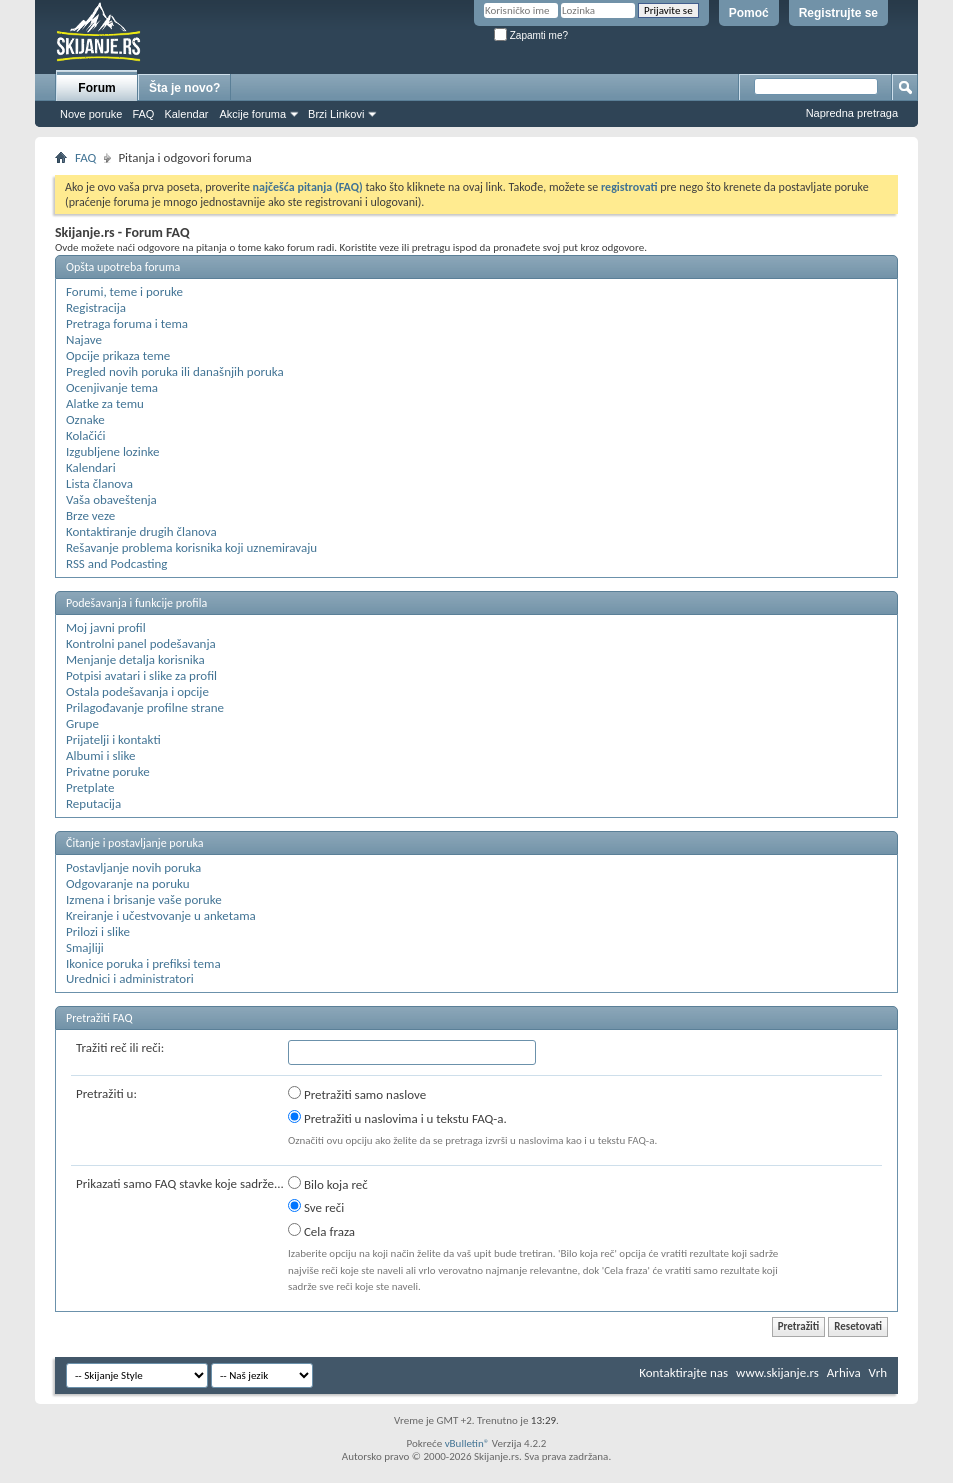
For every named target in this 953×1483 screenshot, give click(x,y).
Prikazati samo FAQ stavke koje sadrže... (180, 1183)
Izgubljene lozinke (112, 451)
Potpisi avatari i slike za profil (141, 675)
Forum (96, 88)
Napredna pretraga (852, 113)
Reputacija (93, 803)
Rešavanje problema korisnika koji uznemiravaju (191, 547)
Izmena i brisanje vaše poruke (144, 899)
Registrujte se (838, 13)
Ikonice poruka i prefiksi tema (143, 963)
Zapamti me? (531, 35)
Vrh (878, 1372)
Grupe (82, 723)
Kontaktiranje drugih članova (141, 531)
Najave (84, 339)
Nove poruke (91, 114)
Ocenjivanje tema (112, 387)
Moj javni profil (106, 627)
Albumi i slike (100, 755)
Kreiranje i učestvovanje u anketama (161, 915)
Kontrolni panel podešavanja (141, 643)
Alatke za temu (105, 403)
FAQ (143, 114)
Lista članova (99, 483)
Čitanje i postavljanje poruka (134, 843)
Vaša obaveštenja (111, 499)
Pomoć (749, 13)
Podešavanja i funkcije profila (136, 603)
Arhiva (844, 1372)
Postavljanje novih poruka (133, 867)
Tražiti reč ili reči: (120, 1047)
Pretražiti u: (106, 1093)
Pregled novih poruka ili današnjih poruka (175, 371)
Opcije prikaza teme (118, 355)
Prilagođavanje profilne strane (145, 707)
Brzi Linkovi (336, 114)
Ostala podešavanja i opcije (137, 691)
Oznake (85, 419)
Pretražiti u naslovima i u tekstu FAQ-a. (397, 1118)
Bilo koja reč (328, 1184)
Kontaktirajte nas (683, 1372)
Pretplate (90, 787)
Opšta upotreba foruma (123, 267)
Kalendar (186, 114)
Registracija (96, 307)
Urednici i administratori (130, 978)
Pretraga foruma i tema (127, 323)
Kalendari (91, 467)
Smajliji (85, 947)
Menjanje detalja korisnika (135, 659)
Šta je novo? (184, 88)
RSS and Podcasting (117, 563)
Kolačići (86, 435)
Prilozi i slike (98, 931)
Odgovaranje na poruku (128, 883)
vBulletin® (467, 1443)
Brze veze (90, 515)
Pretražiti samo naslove (357, 1094)
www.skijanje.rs (777, 1372)
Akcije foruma (252, 114)
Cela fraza (321, 1231)
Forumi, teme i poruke (124, 291)
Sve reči (316, 1207)
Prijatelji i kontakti (113, 739)
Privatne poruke (108, 771)
